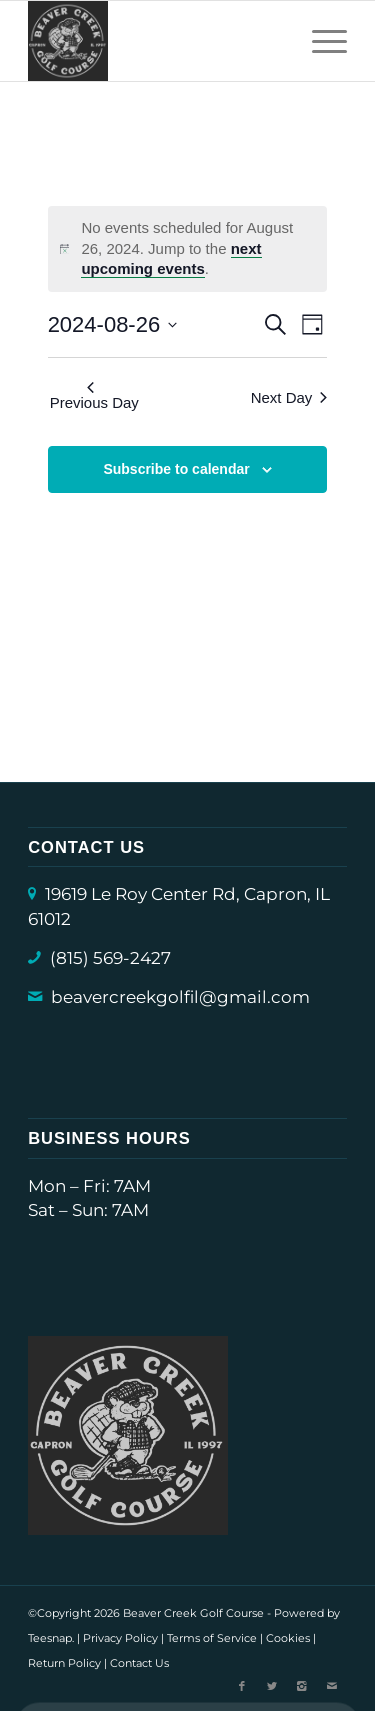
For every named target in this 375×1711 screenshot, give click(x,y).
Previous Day (94, 396)
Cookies (288, 1638)
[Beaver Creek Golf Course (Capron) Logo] (155, 41)
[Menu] (319, 41)
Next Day (289, 397)
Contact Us (139, 1663)
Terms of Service (212, 1638)
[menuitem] (319, 41)
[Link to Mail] (332, 1686)
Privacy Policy (120, 1638)
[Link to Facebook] (242, 1686)
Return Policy (64, 1663)
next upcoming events (171, 259)
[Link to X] (272, 1686)
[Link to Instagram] (302, 1686)
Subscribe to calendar (176, 469)
